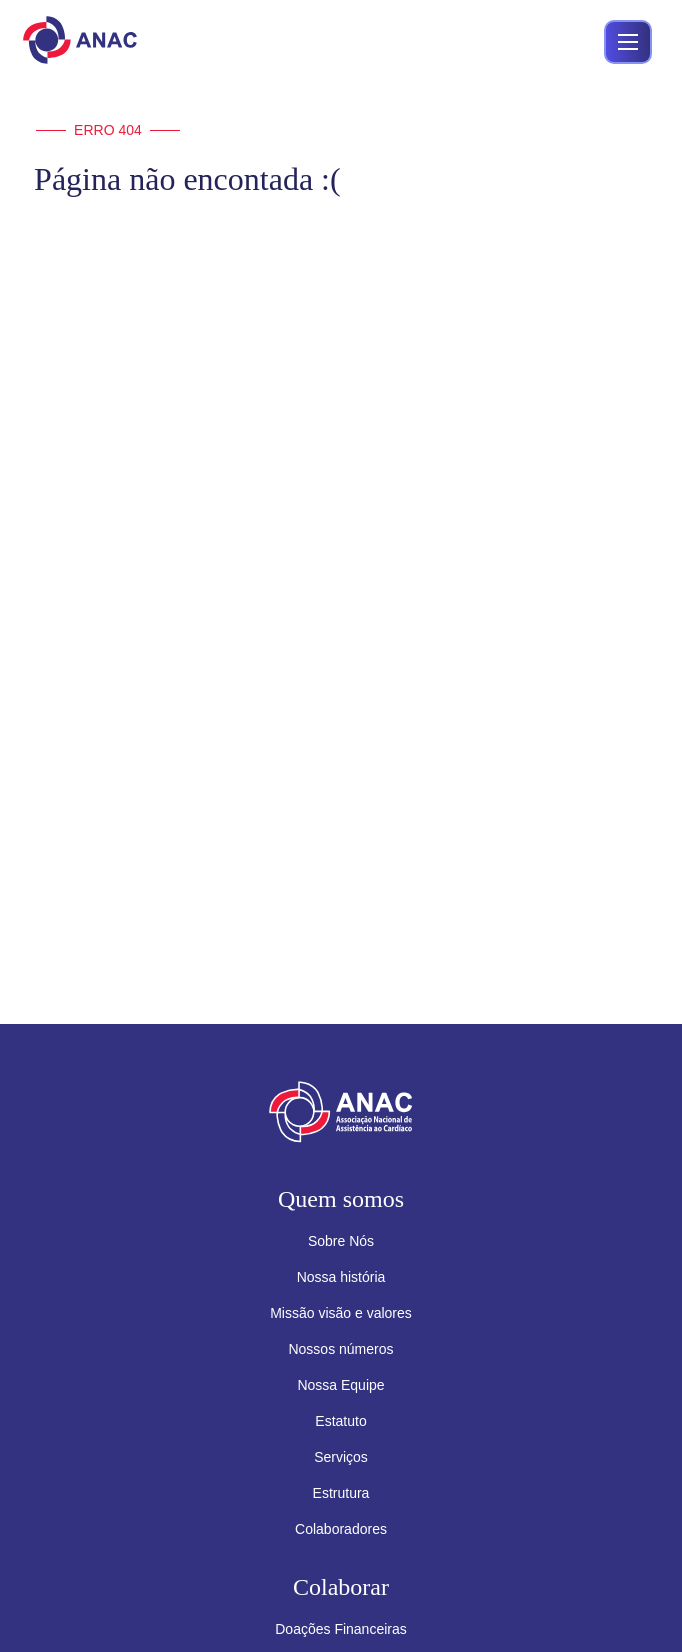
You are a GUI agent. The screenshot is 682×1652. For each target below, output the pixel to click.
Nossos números (340, 1349)
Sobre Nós (341, 1241)
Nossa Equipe (340, 1385)
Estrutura (341, 1493)
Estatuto (340, 1421)
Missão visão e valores (341, 1313)
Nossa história (341, 1277)
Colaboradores (341, 1529)
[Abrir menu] (628, 42)
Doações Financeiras (341, 1629)
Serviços (341, 1457)
